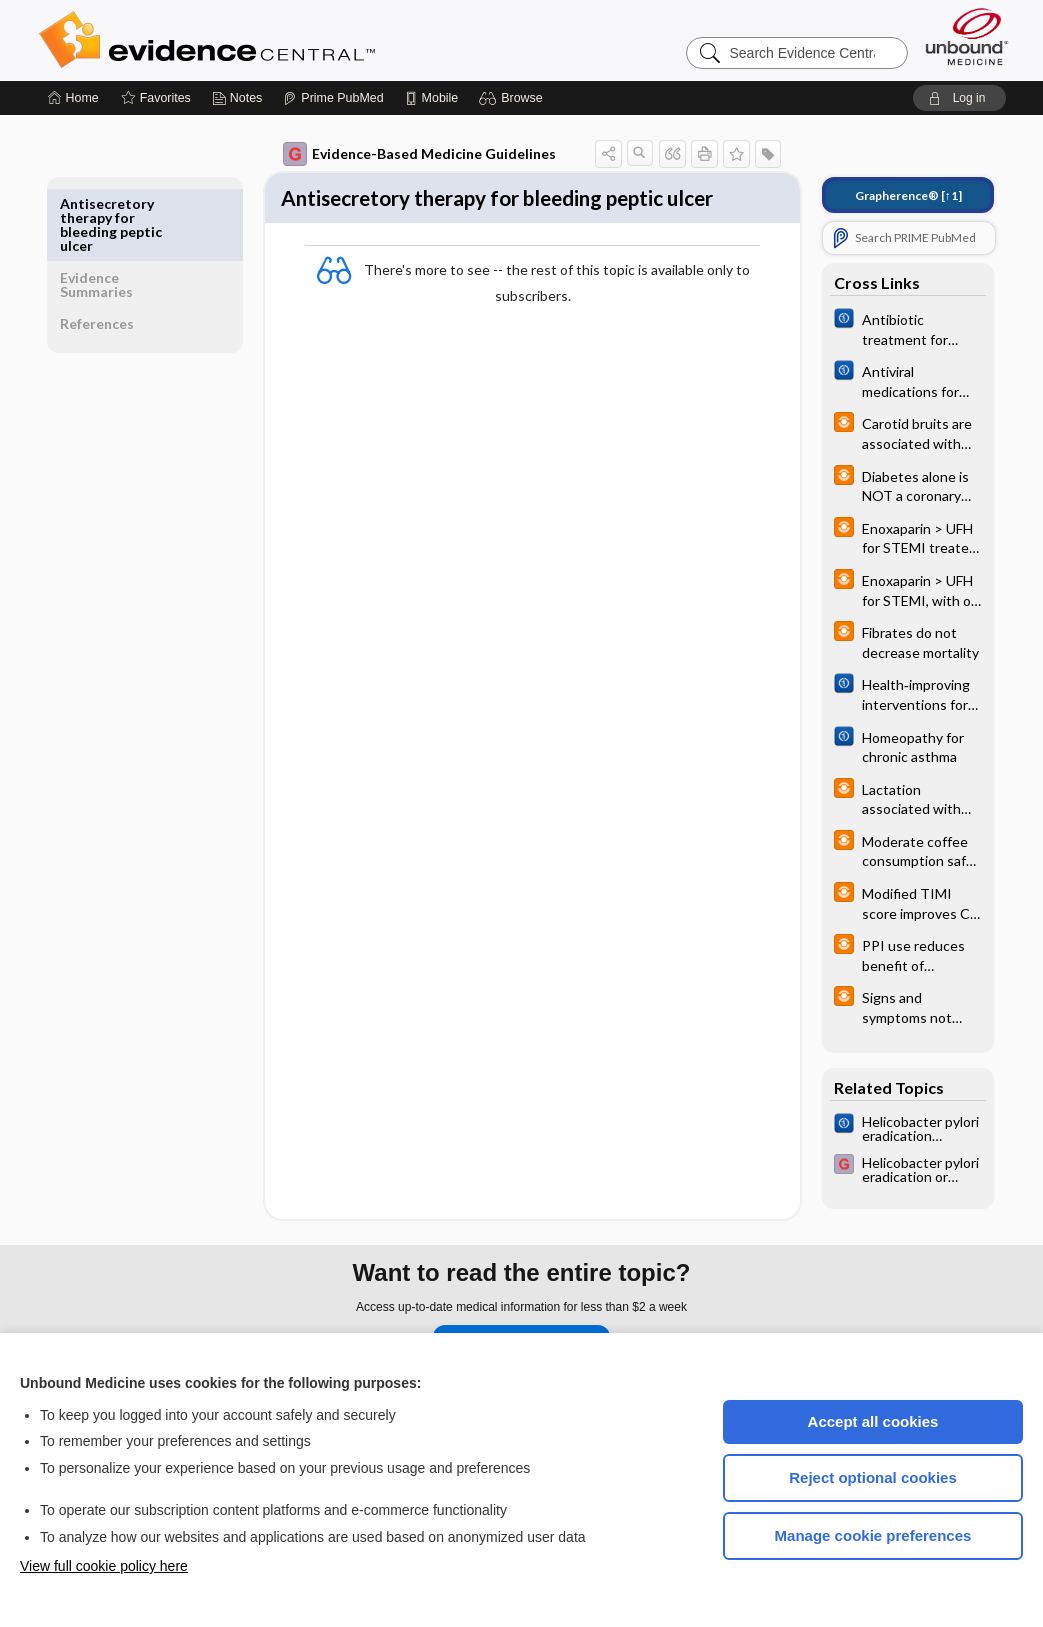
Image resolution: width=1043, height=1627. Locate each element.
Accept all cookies (873, 1421)
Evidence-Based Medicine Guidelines (405, 154)
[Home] (73, 98)
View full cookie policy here (104, 1566)
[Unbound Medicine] (967, 36)
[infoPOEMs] (894, 432)
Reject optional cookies (873, 1477)
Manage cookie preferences (873, 1535)
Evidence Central (287, 40)
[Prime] (333, 98)
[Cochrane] (894, 328)
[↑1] (894, 195)
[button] (513, 98)
